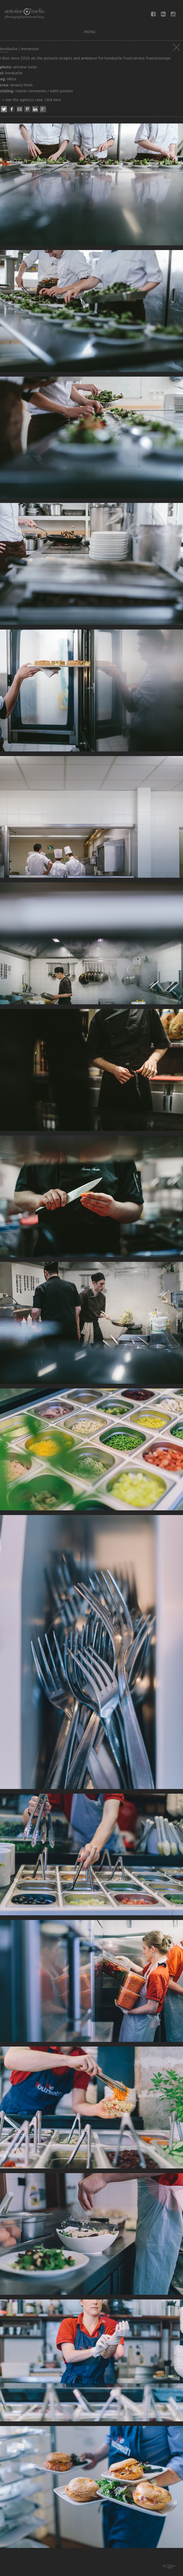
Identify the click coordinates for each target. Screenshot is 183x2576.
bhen (171, 2565)
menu (89, 31)
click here (53, 99)
